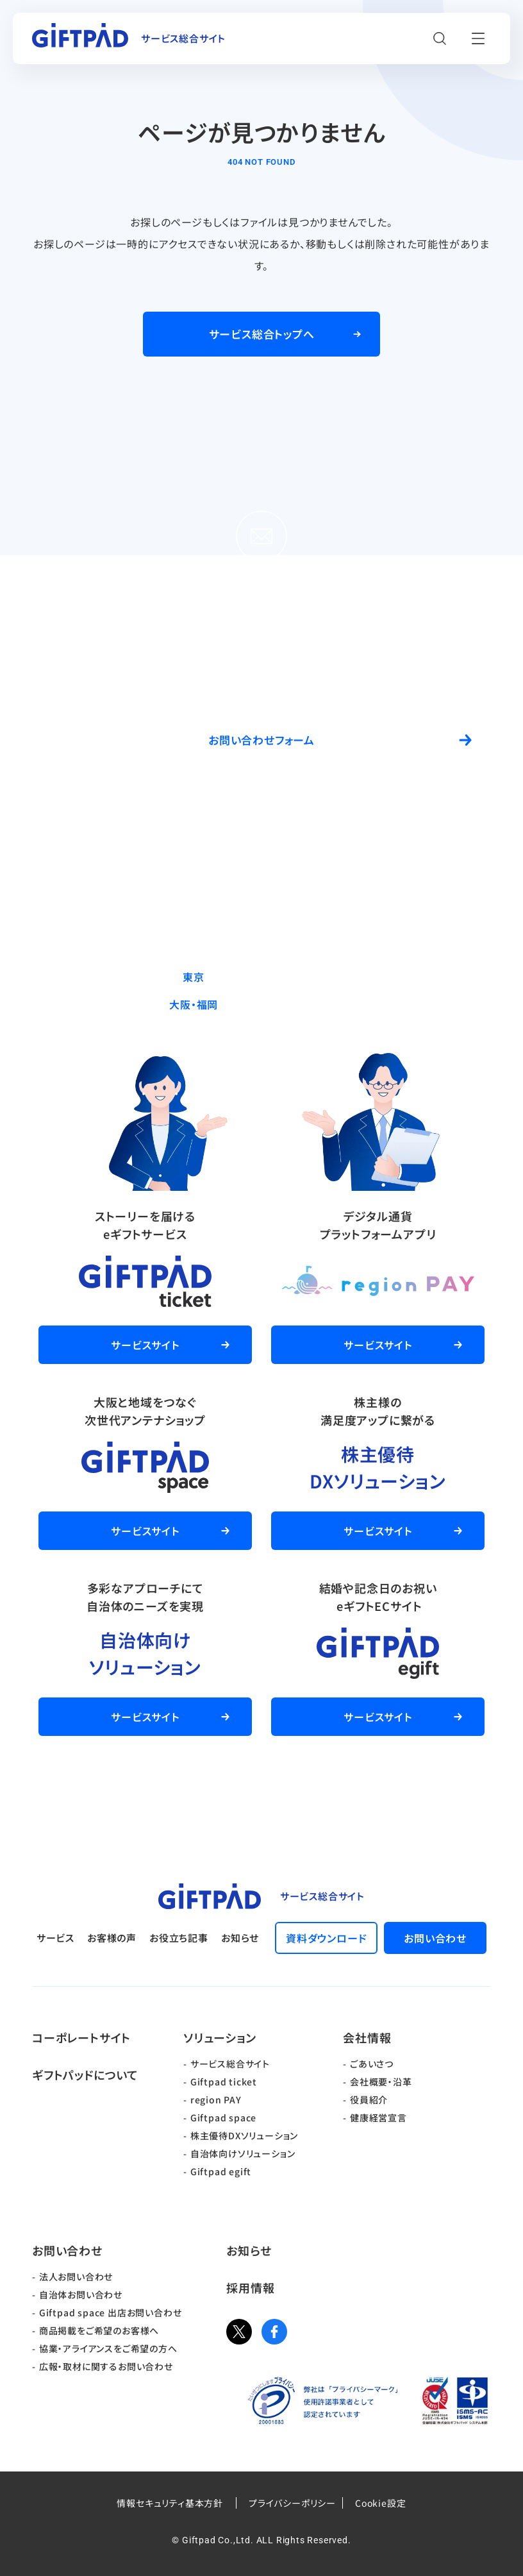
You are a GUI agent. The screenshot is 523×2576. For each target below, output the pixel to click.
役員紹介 (369, 2099)
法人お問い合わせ (76, 2276)
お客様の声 (112, 1937)
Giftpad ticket (223, 2081)
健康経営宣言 (378, 2117)
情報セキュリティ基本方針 (170, 2503)
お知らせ (240, 1937)
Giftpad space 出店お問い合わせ (110, 2312)
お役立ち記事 (178, 1937)
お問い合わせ (67, 2250)
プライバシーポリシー (292, 2503)
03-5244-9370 (290, 977)
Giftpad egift (220, 2171)
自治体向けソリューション (242, 2153)
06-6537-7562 (290, 1004)
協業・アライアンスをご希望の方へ (108, 2348)
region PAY (216, 2099)
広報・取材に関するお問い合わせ (106, 2366)
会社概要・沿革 (381, 2081)
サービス (55, 1937)
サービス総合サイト (230, 2063)
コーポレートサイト (81, 2037)
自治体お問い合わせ (80, 2294)
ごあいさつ (372, 2063)
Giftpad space (223, 2117)
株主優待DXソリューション (244, 2135)
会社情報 (367, 2037)
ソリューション (219, 2037)
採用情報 (250, 2287)
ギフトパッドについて (85, 2074)
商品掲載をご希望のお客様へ (99, 2330)
